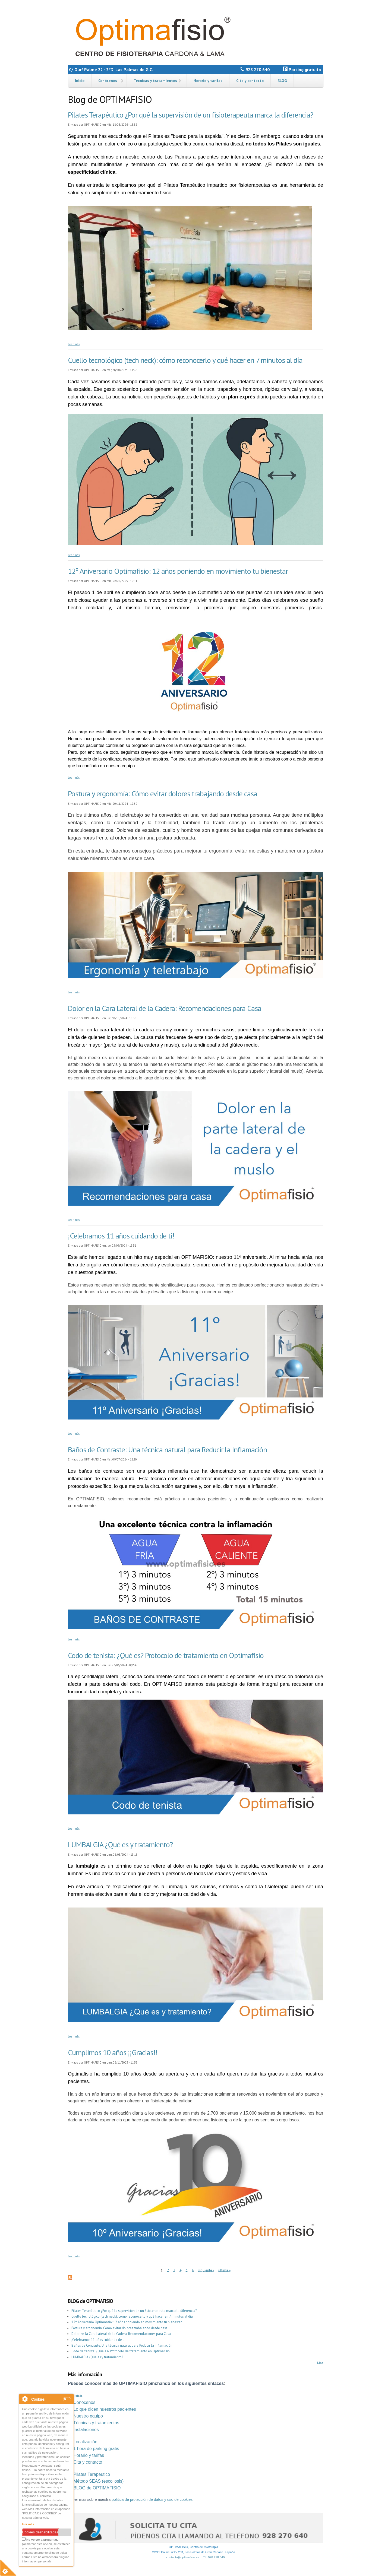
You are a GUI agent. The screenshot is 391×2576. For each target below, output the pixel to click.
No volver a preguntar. (40, 2539)
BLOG (282, 80)
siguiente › (206, 2270)
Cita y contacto (250, 80)
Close (67, 2399)
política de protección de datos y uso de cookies (152, 2499)
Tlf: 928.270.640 (214, 2557)
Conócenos (107, 80)
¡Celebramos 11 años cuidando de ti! (121, 1236)
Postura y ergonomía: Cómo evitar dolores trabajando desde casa (162, 793)
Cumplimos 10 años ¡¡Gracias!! (112, 2052)
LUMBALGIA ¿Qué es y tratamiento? (120, 1844)
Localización (85, 2441)
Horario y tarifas (208, 80)
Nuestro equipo (88, 2416)
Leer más (74, 344)
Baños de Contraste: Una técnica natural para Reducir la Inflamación (167, 1449)
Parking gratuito (303, 69)
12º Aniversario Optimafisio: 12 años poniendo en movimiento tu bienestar (178, 571)
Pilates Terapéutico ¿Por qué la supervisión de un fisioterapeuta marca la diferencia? (190, 115)
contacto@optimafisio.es (182, 2557)
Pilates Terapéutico (91, 2474)
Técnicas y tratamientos (155, 80)
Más (320, 2363)
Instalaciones (86, 2429)
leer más (28, 2524)
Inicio (79, 80)
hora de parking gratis (97, 2448)
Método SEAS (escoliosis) (98, 2481)
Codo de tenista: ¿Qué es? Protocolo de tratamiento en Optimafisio (166, 1655)
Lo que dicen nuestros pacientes (104, 2409)
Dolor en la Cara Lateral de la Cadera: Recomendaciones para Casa (164, 1008)
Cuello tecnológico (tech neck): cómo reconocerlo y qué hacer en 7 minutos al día (185, 360)
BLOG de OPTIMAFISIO (97, 2488)
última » (224, 2270)
